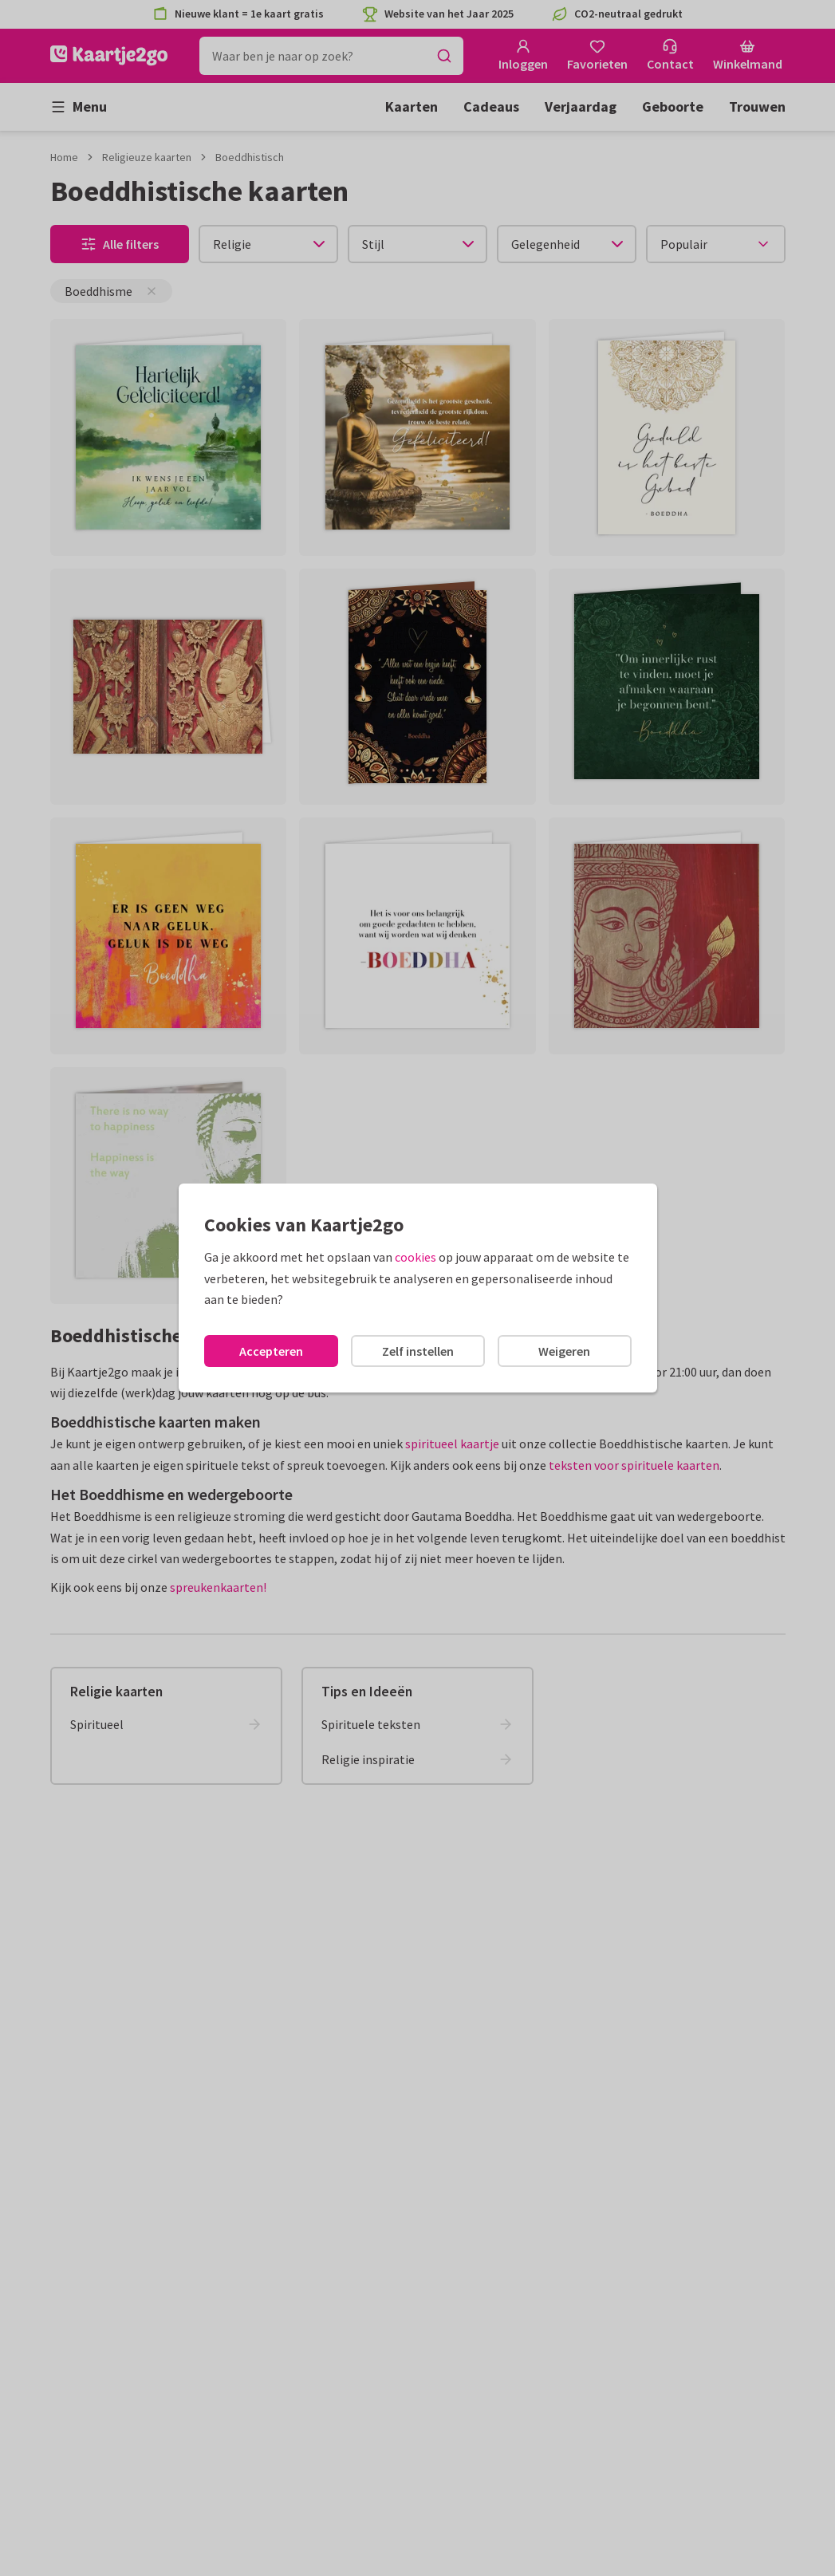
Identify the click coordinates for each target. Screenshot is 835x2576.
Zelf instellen (418, 1351)
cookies (415, 1257)
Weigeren (564, 1351)
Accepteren (271, 1351)
